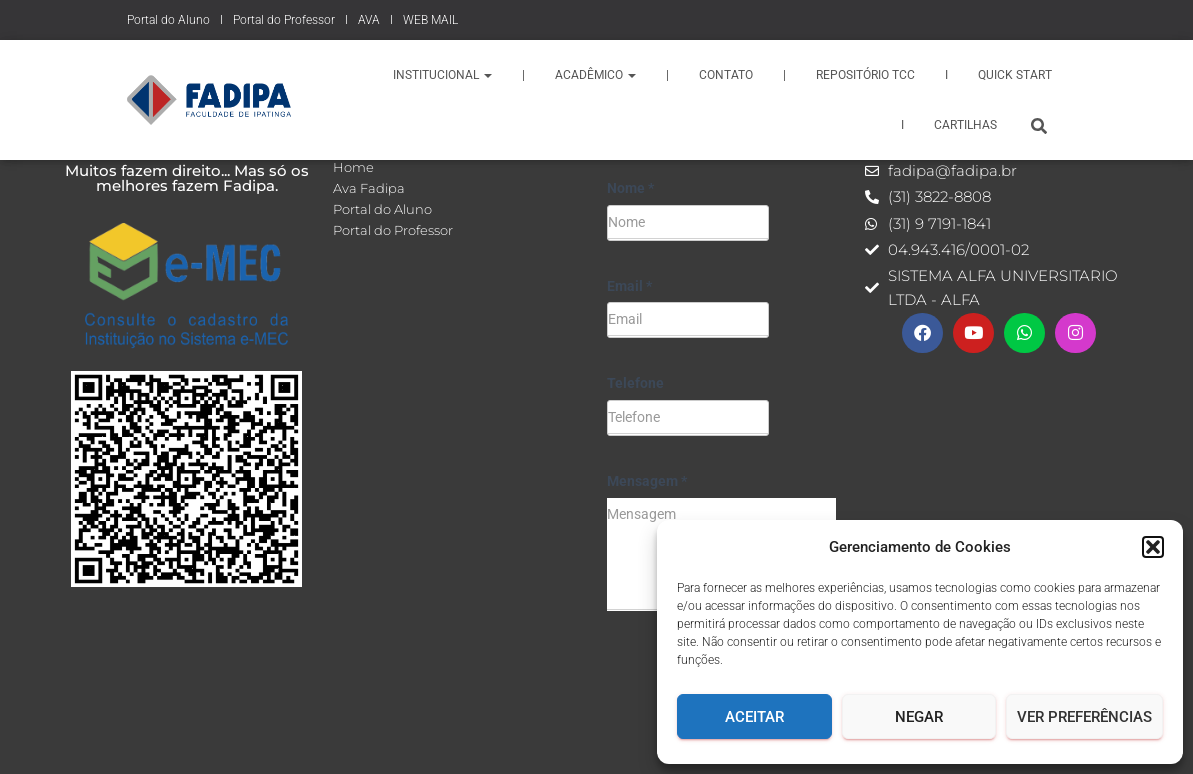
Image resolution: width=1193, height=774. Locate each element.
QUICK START (1015, 75)
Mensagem (647, 481)
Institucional (442, 75)
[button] (1153, 547)
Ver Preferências (1084, 717)
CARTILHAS (965, 125)
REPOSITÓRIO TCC (865, 75)
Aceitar (754, 717)
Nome (630, 188)
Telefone (635, 383)
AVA (369, 20)
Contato (726, 75)
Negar (919, 717)
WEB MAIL (430, 20)
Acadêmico (595, 75)
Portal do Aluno (168, 20)
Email (629, 286)
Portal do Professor (284, 20)
